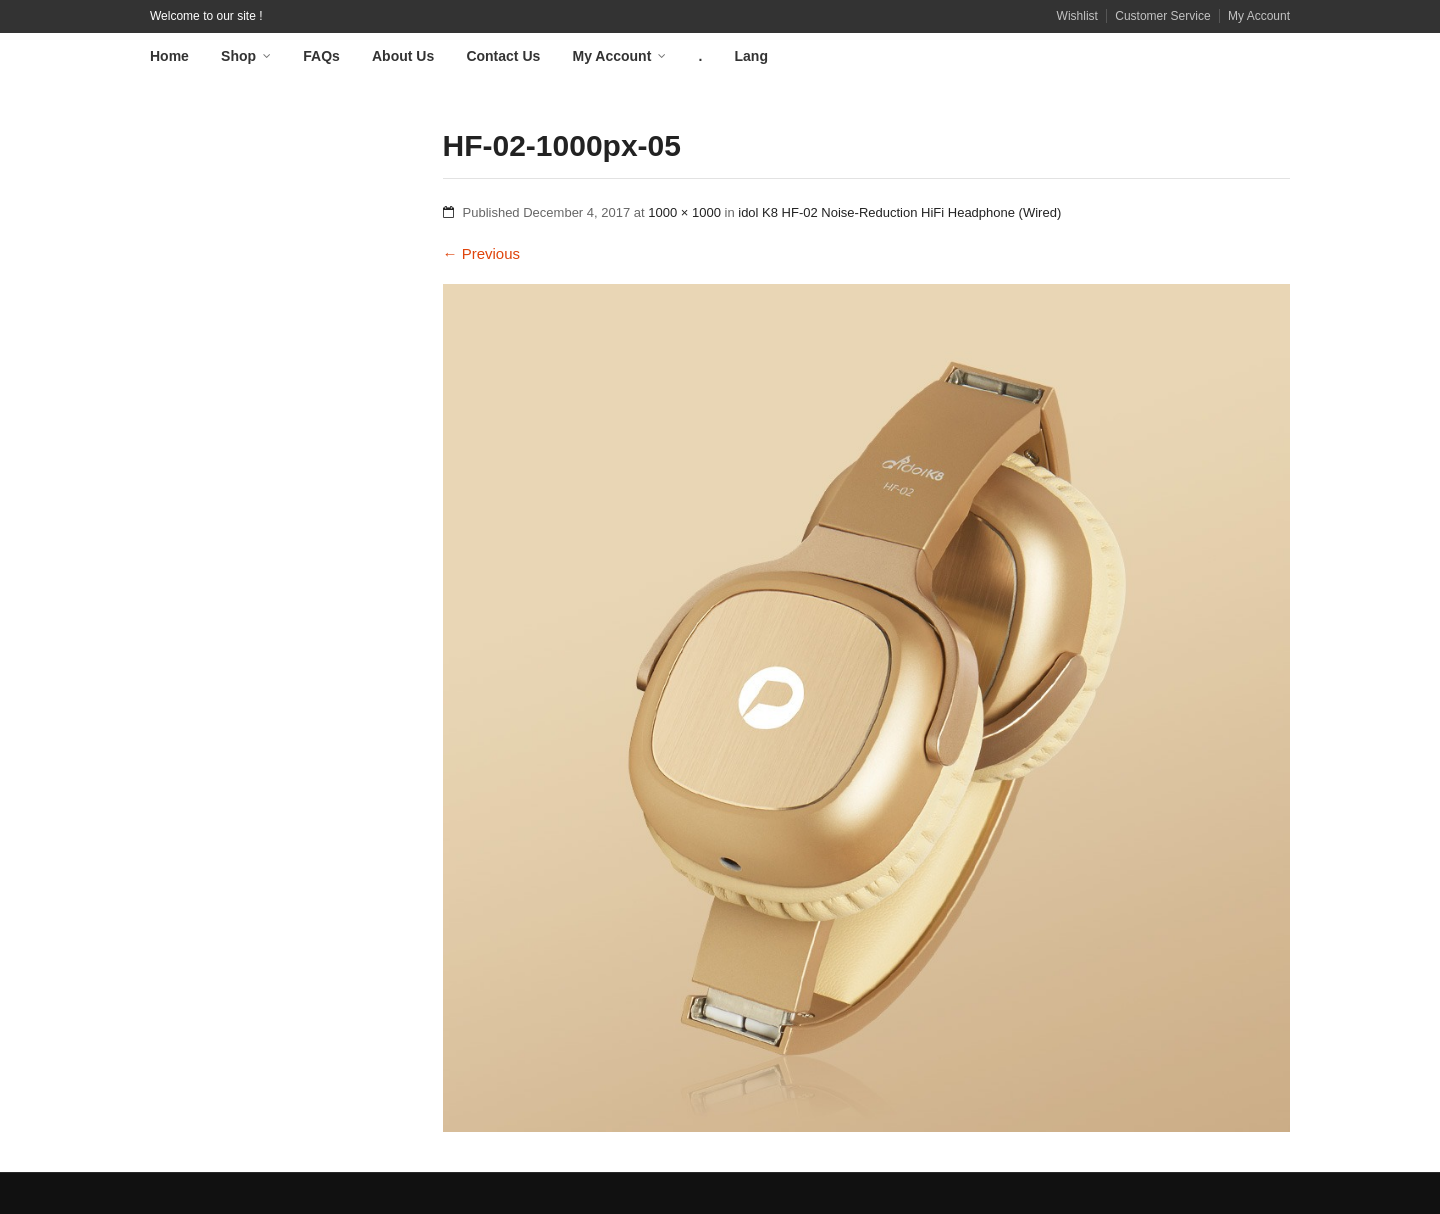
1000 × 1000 (684, 212)
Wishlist (1077, 16)
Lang (751, 56)
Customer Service (1162, 16)
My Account (1259, 16)
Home (169, 56)
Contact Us (503, 56)
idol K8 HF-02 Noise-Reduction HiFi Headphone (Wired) (899, 212)
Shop (238, 56)
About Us (403, 56)
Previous (482, 253)
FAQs (321, 56)
